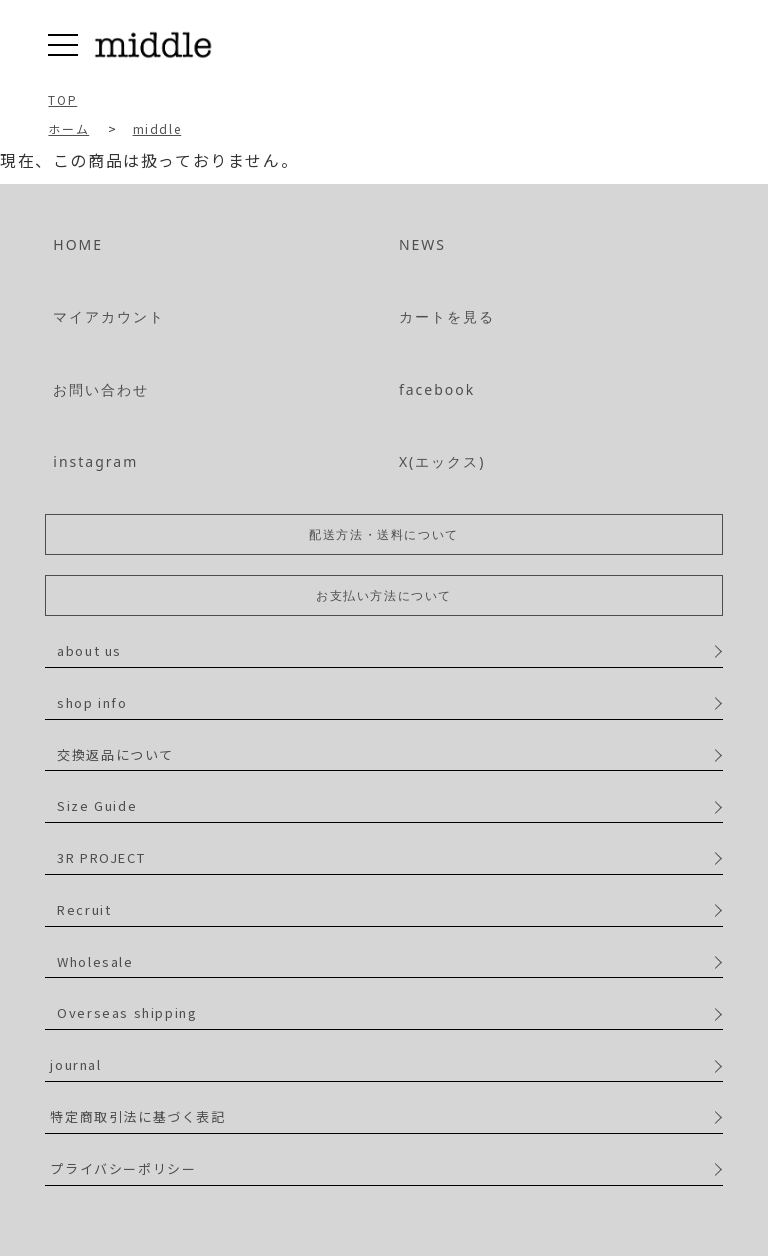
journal (75, 1064)
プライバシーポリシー (123, 1168)
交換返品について (115, 754)
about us (89, 650)
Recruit (84, 909)
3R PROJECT (101, 857)
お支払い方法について (384, 595)
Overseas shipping (127, 1012)
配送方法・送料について (384, 534)
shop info (92, 702)
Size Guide (97, 805)
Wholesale (95, 961)
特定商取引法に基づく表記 (137, 1116)
